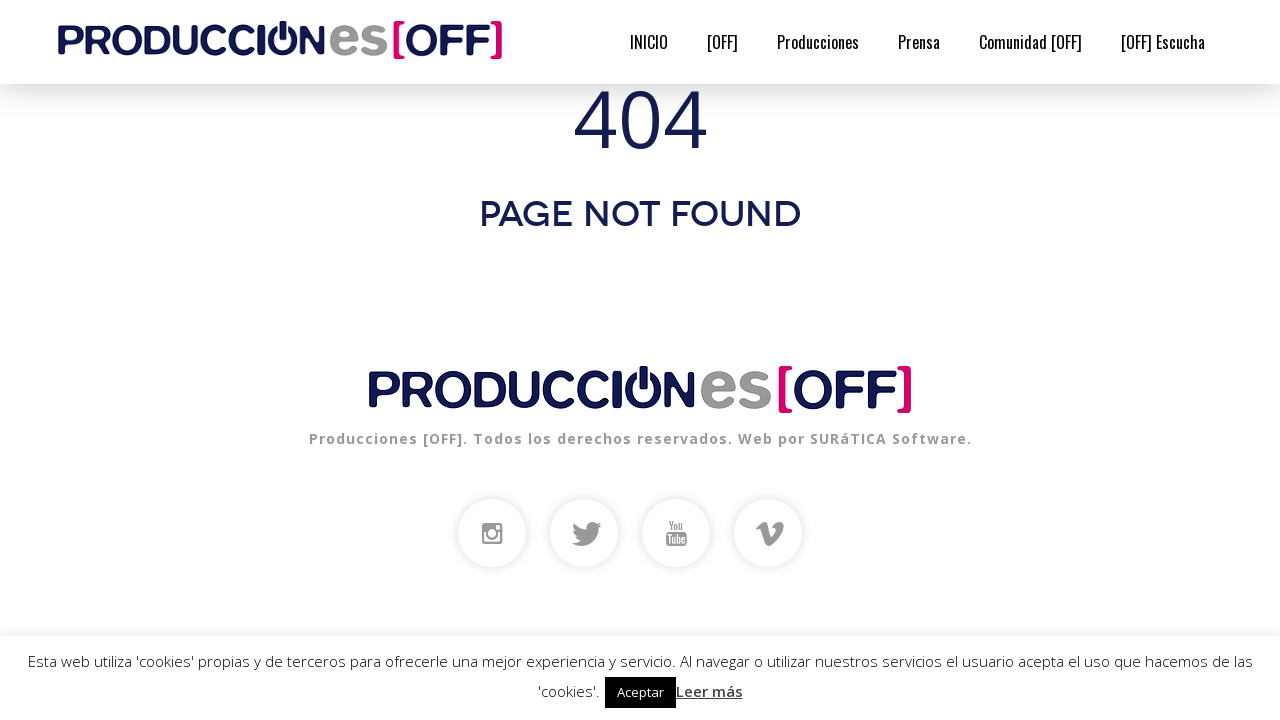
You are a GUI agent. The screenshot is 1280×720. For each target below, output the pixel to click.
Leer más (709, 691)
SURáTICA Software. (891, 438)
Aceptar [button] (640, 692)
